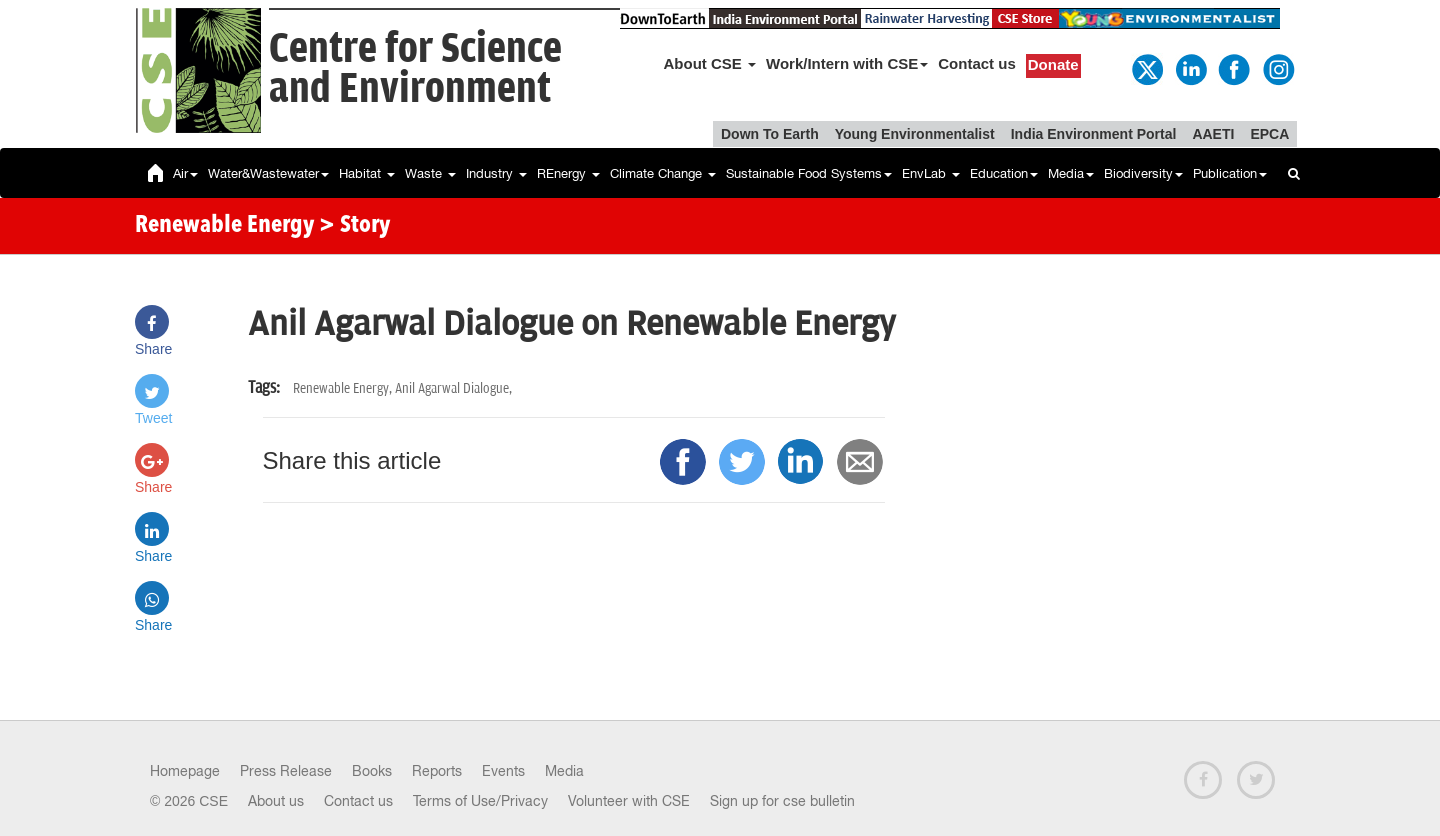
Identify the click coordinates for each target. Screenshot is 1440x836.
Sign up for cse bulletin (782, 801)
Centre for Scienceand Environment (415, 69)
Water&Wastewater (268, 173)
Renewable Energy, (344, 388)
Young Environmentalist (915, 134)
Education (1004, 173)
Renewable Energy (224, 226)
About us (276, 801)
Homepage (185, 771)
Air (185, 173)
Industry (496, 173)
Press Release (286, 771)
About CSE (710, 63)
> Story (354, 226)
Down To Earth (770, 134)
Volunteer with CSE (629, 801)
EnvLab (931, 173)
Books (372, 771)
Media (1071, 173)
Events (503, 771)
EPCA (1269, 134)
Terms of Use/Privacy (480, 801)
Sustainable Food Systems (809, 173)
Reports (437, 771)
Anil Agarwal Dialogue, (453, 388)
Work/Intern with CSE (847, 63)
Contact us (977, 63)
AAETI (1213, 134)
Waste (430, 173)
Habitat (367, 173)
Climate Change (663, 173)
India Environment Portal (1094, 134)
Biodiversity (1143, 173)
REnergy (568, 173)
